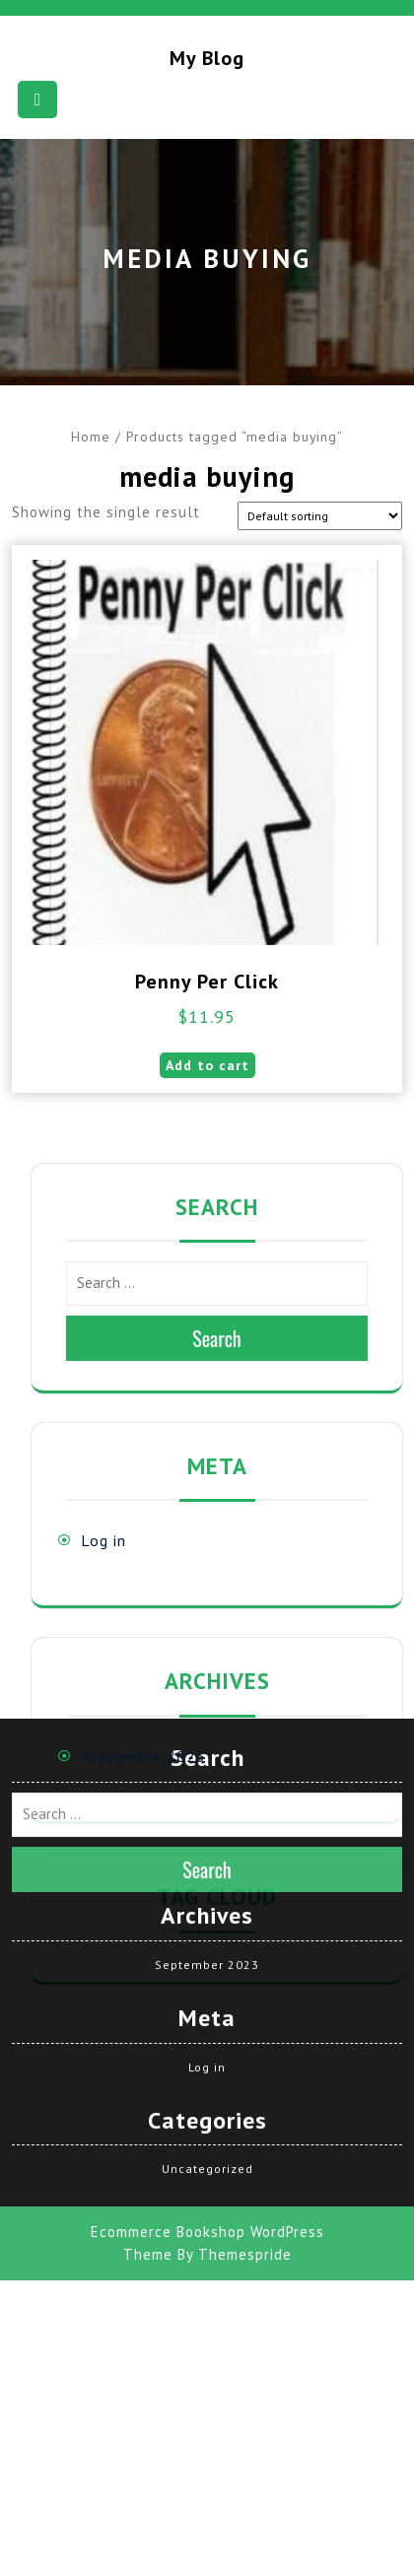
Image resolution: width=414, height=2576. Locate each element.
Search (217, 1338)
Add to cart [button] (207, 1065)
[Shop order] (320, 516)
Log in (103, 1540)
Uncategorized (207, 1952)
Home (90, 436)
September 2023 (143, 1756)
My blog (207, 58)
